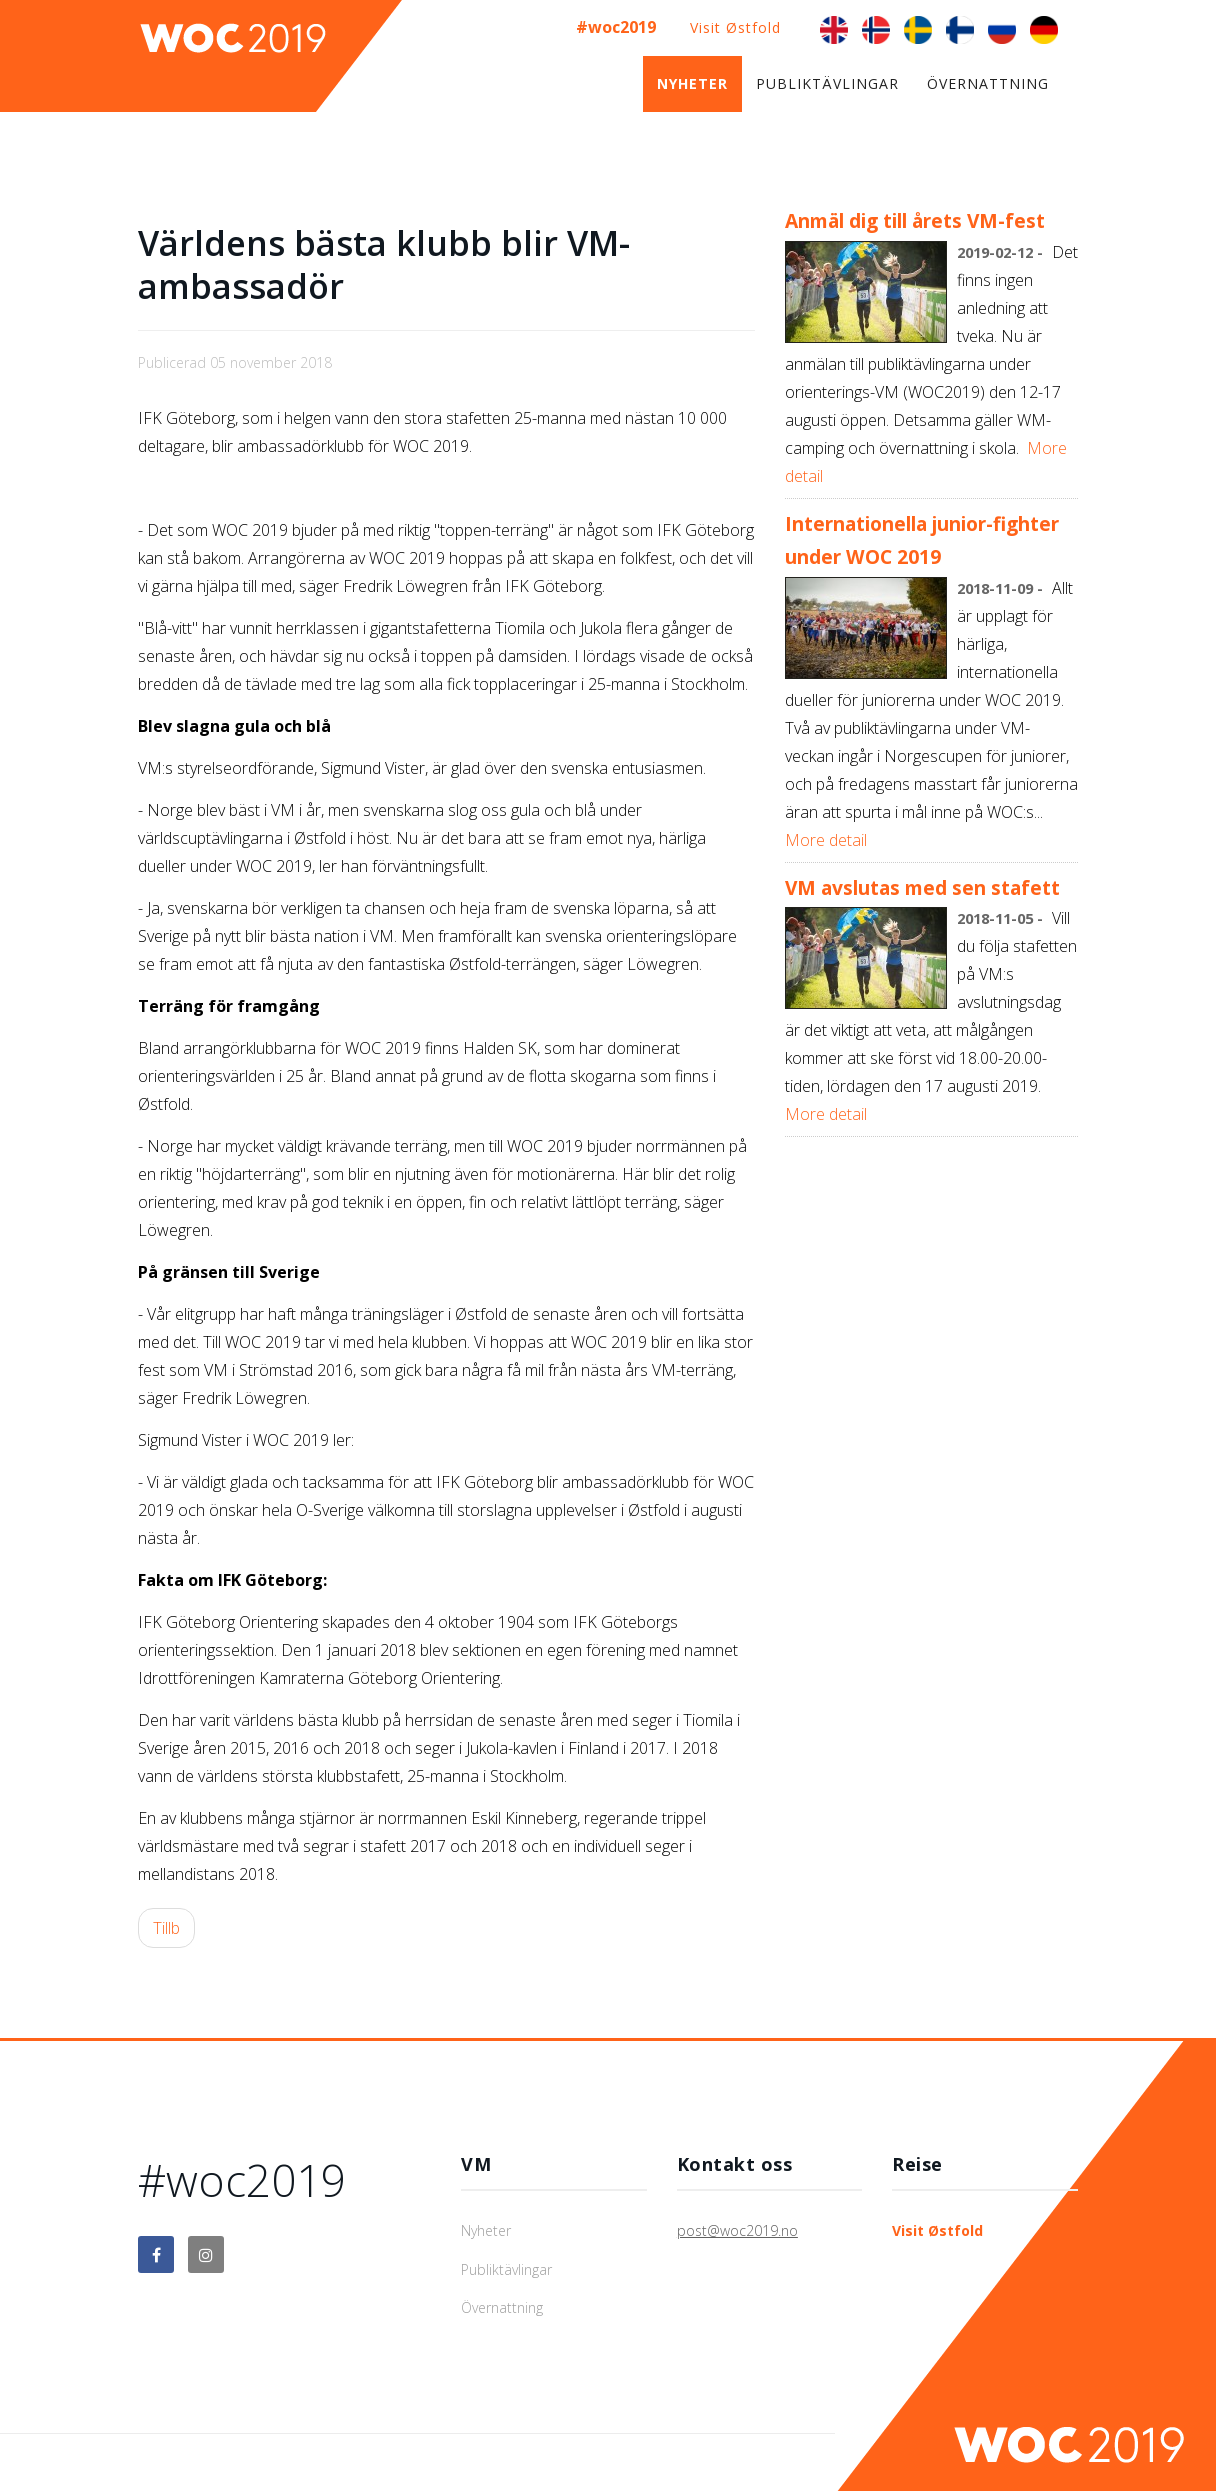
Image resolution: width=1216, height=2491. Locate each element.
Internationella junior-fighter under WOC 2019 (922, 540)
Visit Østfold (735, 27)
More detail (826, 840)
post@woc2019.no (737, 2230)
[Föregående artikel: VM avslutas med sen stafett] (166, 1928)
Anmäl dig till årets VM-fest (915, 220)
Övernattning (988, 83)
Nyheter (692, 83)
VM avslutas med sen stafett (922, 887)
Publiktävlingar (827, 83)
